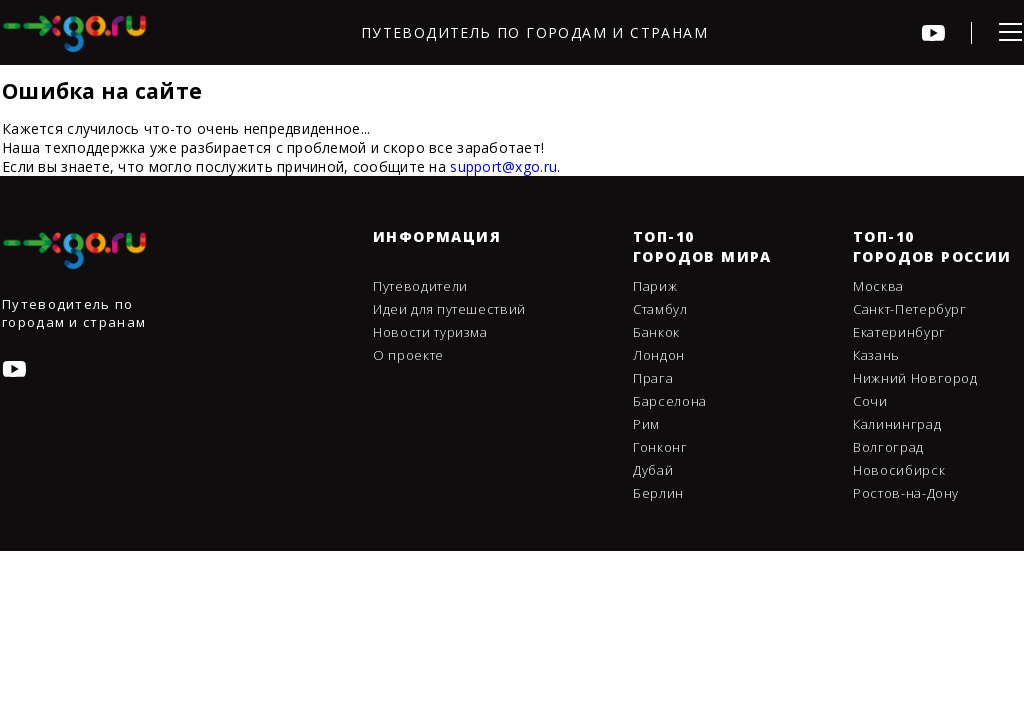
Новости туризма (430, 332)
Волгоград (888, 447)
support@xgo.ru (503, 166)
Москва (878, 286)
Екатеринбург (899, 332)
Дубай (653, 470)
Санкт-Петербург (910, 309)
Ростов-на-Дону (906, 493)
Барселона (670, 401)
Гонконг (660, 447)
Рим (646, 424)
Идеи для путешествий (449, 309)
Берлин (658, 493)
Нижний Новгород (915, 378)
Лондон (659, 355)
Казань (876, 355)
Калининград (897, 424)
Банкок (656, 332)
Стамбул (660, 309)
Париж (655, 286)
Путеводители (420, 286)
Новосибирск (899, 470)
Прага (653, 378)
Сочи (870, 401)
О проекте (408, 355)
